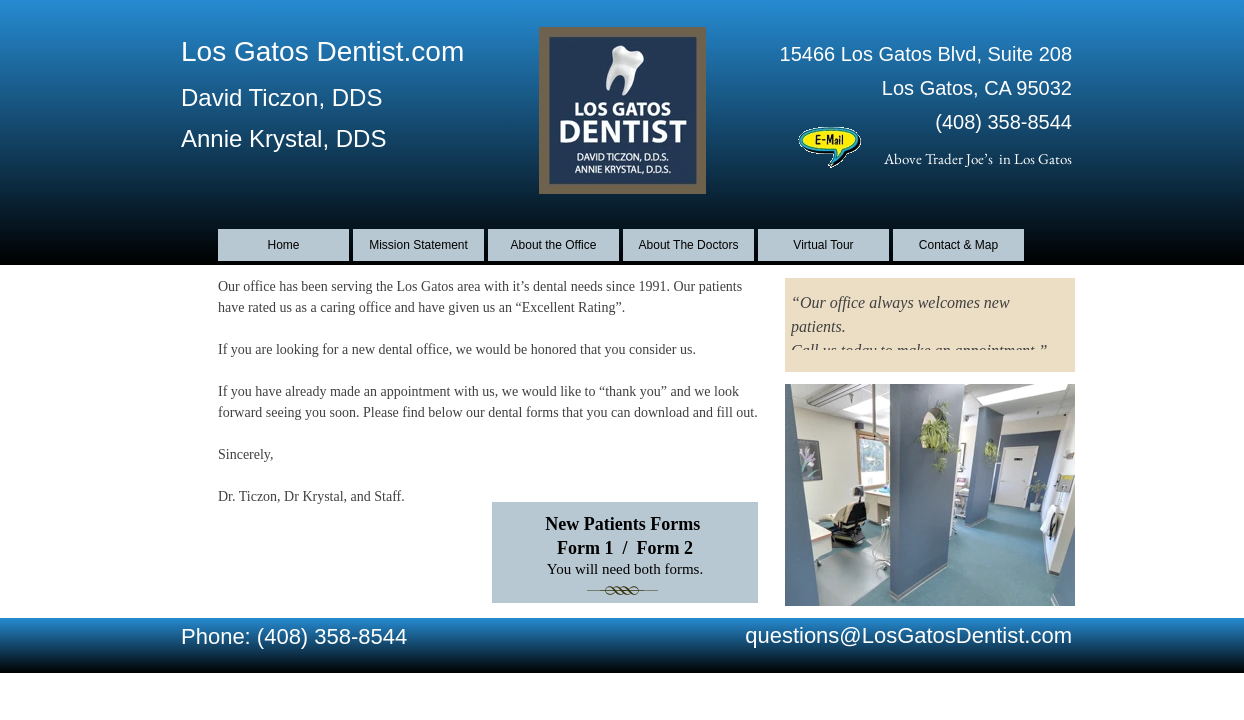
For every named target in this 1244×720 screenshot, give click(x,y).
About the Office (554, 245)
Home (283, 245)
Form (658, 548)
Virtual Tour (823, 245)
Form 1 (585, 548)
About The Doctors (689, 245)
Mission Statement (418, 245)
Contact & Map (958, 245)
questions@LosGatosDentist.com (908, 635)
